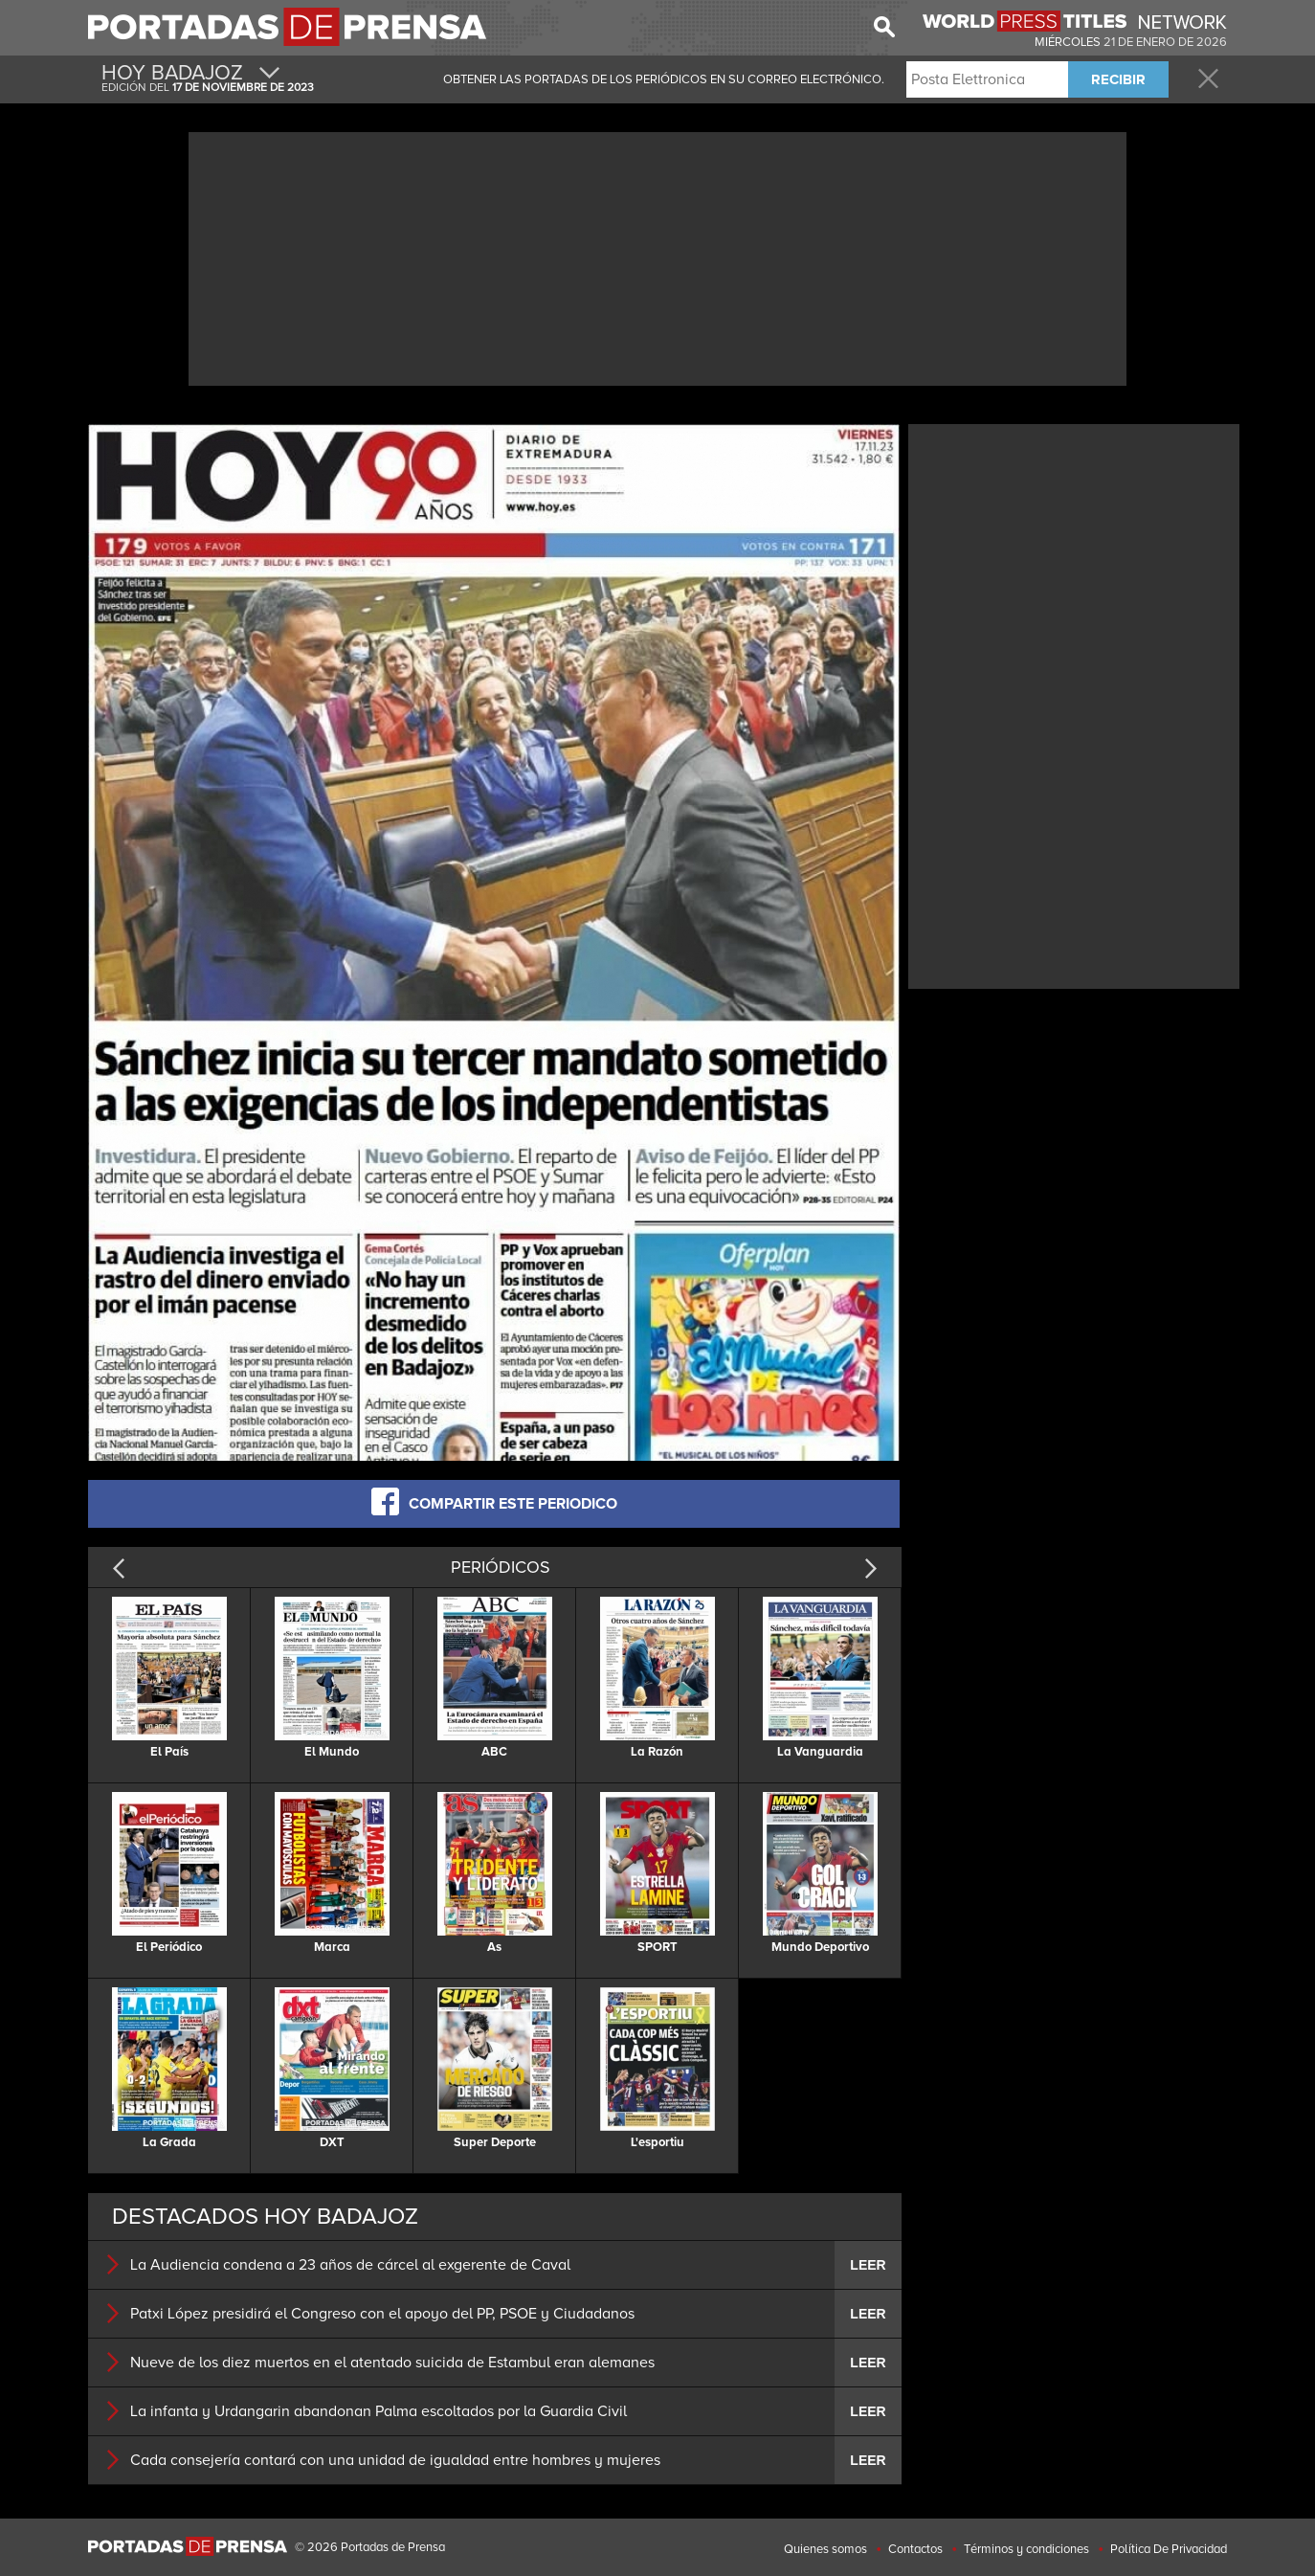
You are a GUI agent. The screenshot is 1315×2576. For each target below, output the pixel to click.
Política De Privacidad (1168, 2549)
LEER (867, 2265)
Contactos (915, 2549)
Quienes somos (825, 2549)
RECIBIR (1118, 79)
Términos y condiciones (1026, 2549)
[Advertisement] (657, 256)
